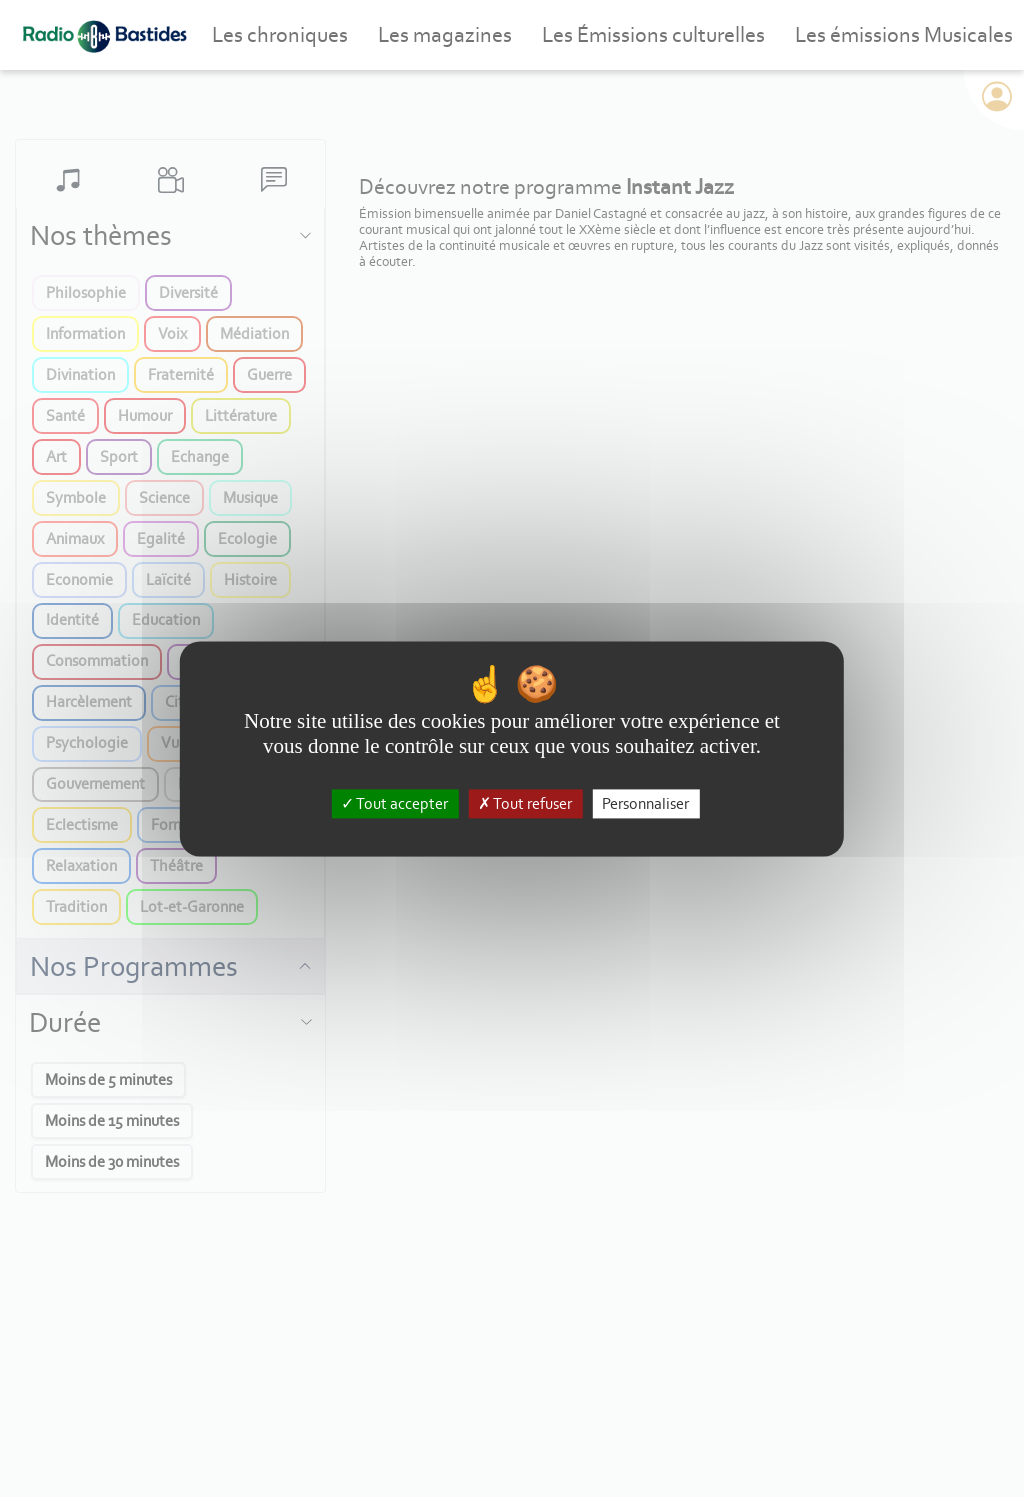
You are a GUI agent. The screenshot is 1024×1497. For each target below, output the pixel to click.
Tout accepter (394, 803)
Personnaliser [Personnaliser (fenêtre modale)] (645, 803)
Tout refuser (525, 803)
